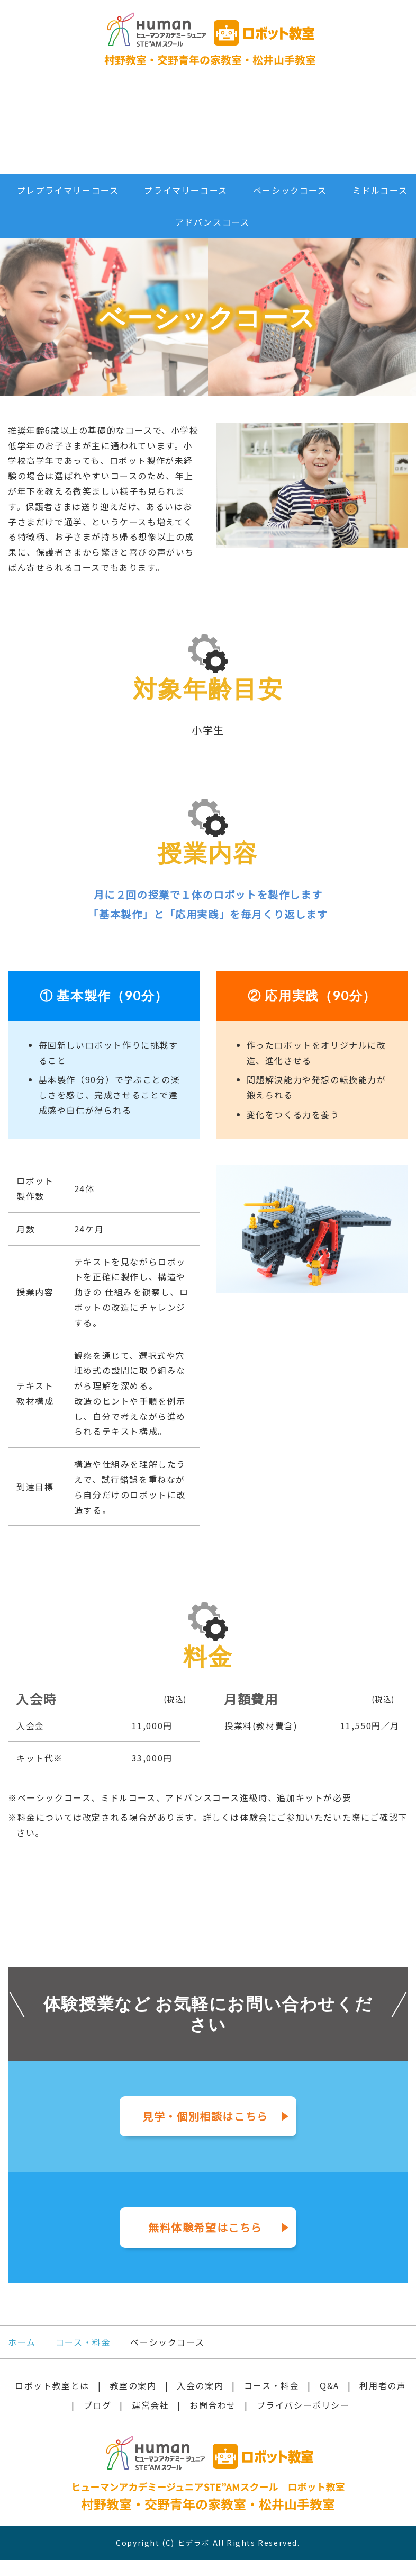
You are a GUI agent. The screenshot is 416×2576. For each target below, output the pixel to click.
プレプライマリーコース (68, 206)
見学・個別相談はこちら (205, 2132)
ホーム (22, 2358)
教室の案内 (133, 2401)
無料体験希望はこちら (205, 2243)
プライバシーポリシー (303, 2421)
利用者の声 (226, 131)
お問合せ (344, 130)
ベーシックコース (290, 206)
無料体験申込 (381, 130)
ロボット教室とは (31, 131)
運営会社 (305, 130)
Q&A (188, 130)
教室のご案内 (70, 131)
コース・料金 (148, 131)
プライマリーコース (185, 206)
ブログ (266, 130)
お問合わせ (212, 2421)
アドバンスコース (212, 238)
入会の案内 (109, 131)
